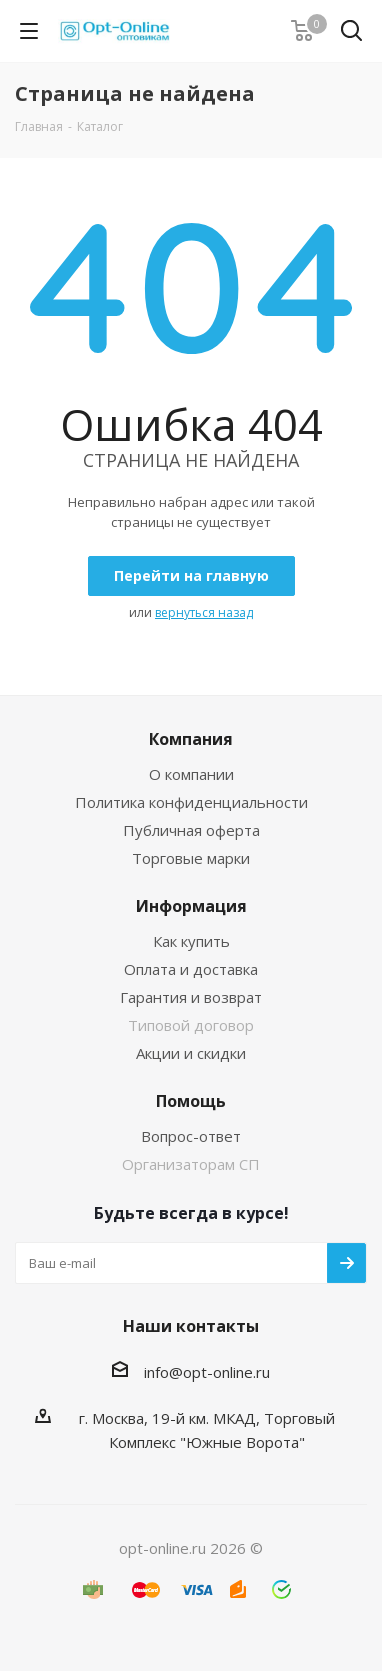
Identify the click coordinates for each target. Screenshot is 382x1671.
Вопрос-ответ (191, 1136)
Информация (191, 906)
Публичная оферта (191, 830)
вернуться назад (204, 612)
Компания (191, 739)
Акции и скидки (191, 1053)
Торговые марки (191, 858)
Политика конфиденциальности (191, 802)
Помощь (191, 1101)
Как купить (191, 941)
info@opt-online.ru (207, 1372)
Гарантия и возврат (191, 997)
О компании (191, 774)
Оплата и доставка (191, 969)
